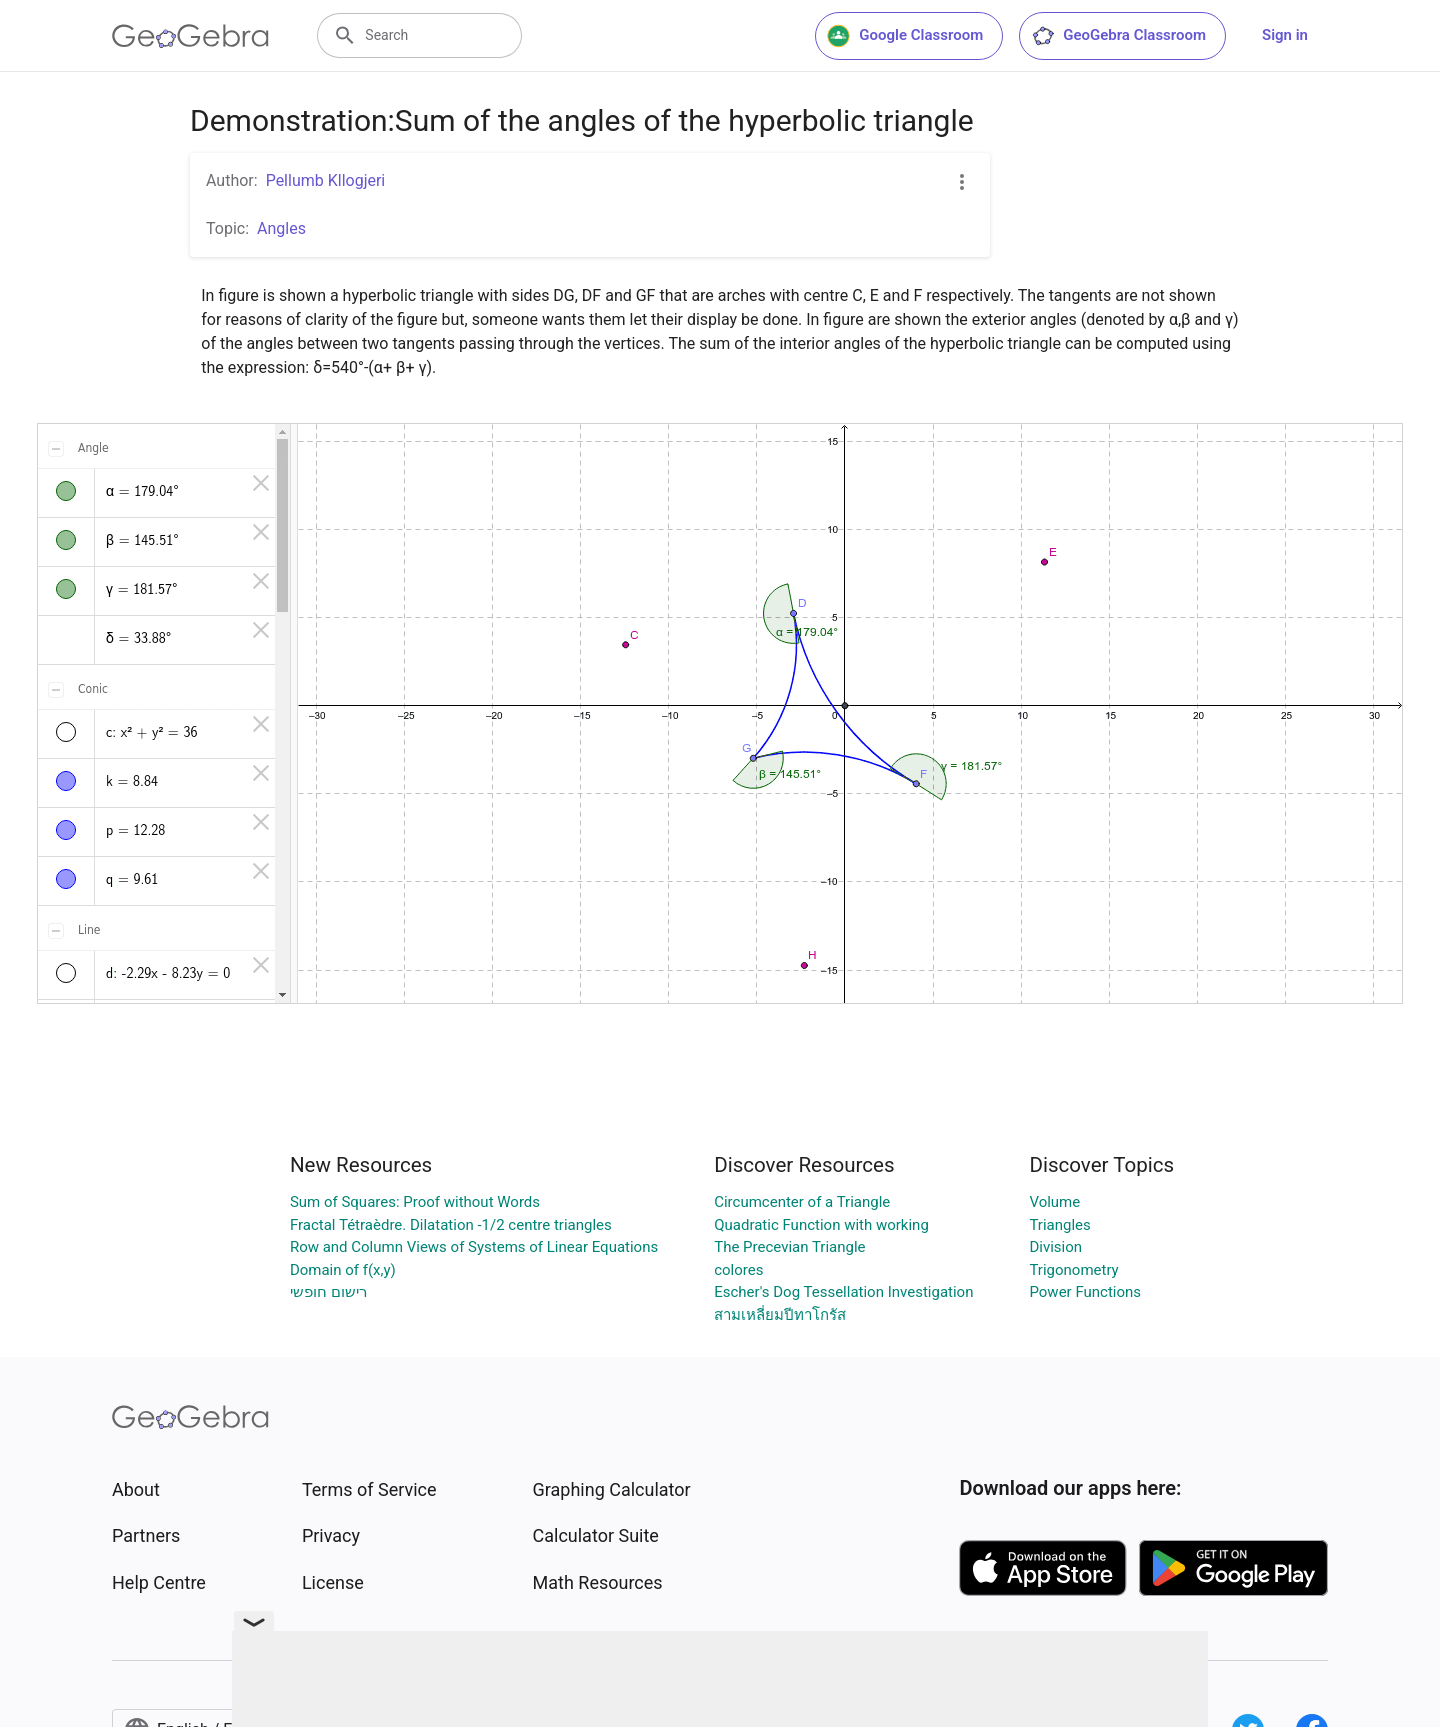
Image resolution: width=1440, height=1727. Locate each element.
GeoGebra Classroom (1118, 36)
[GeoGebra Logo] (190, 36)
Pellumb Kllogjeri (326, 180)
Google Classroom (905, 36)
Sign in (1285, 35)
